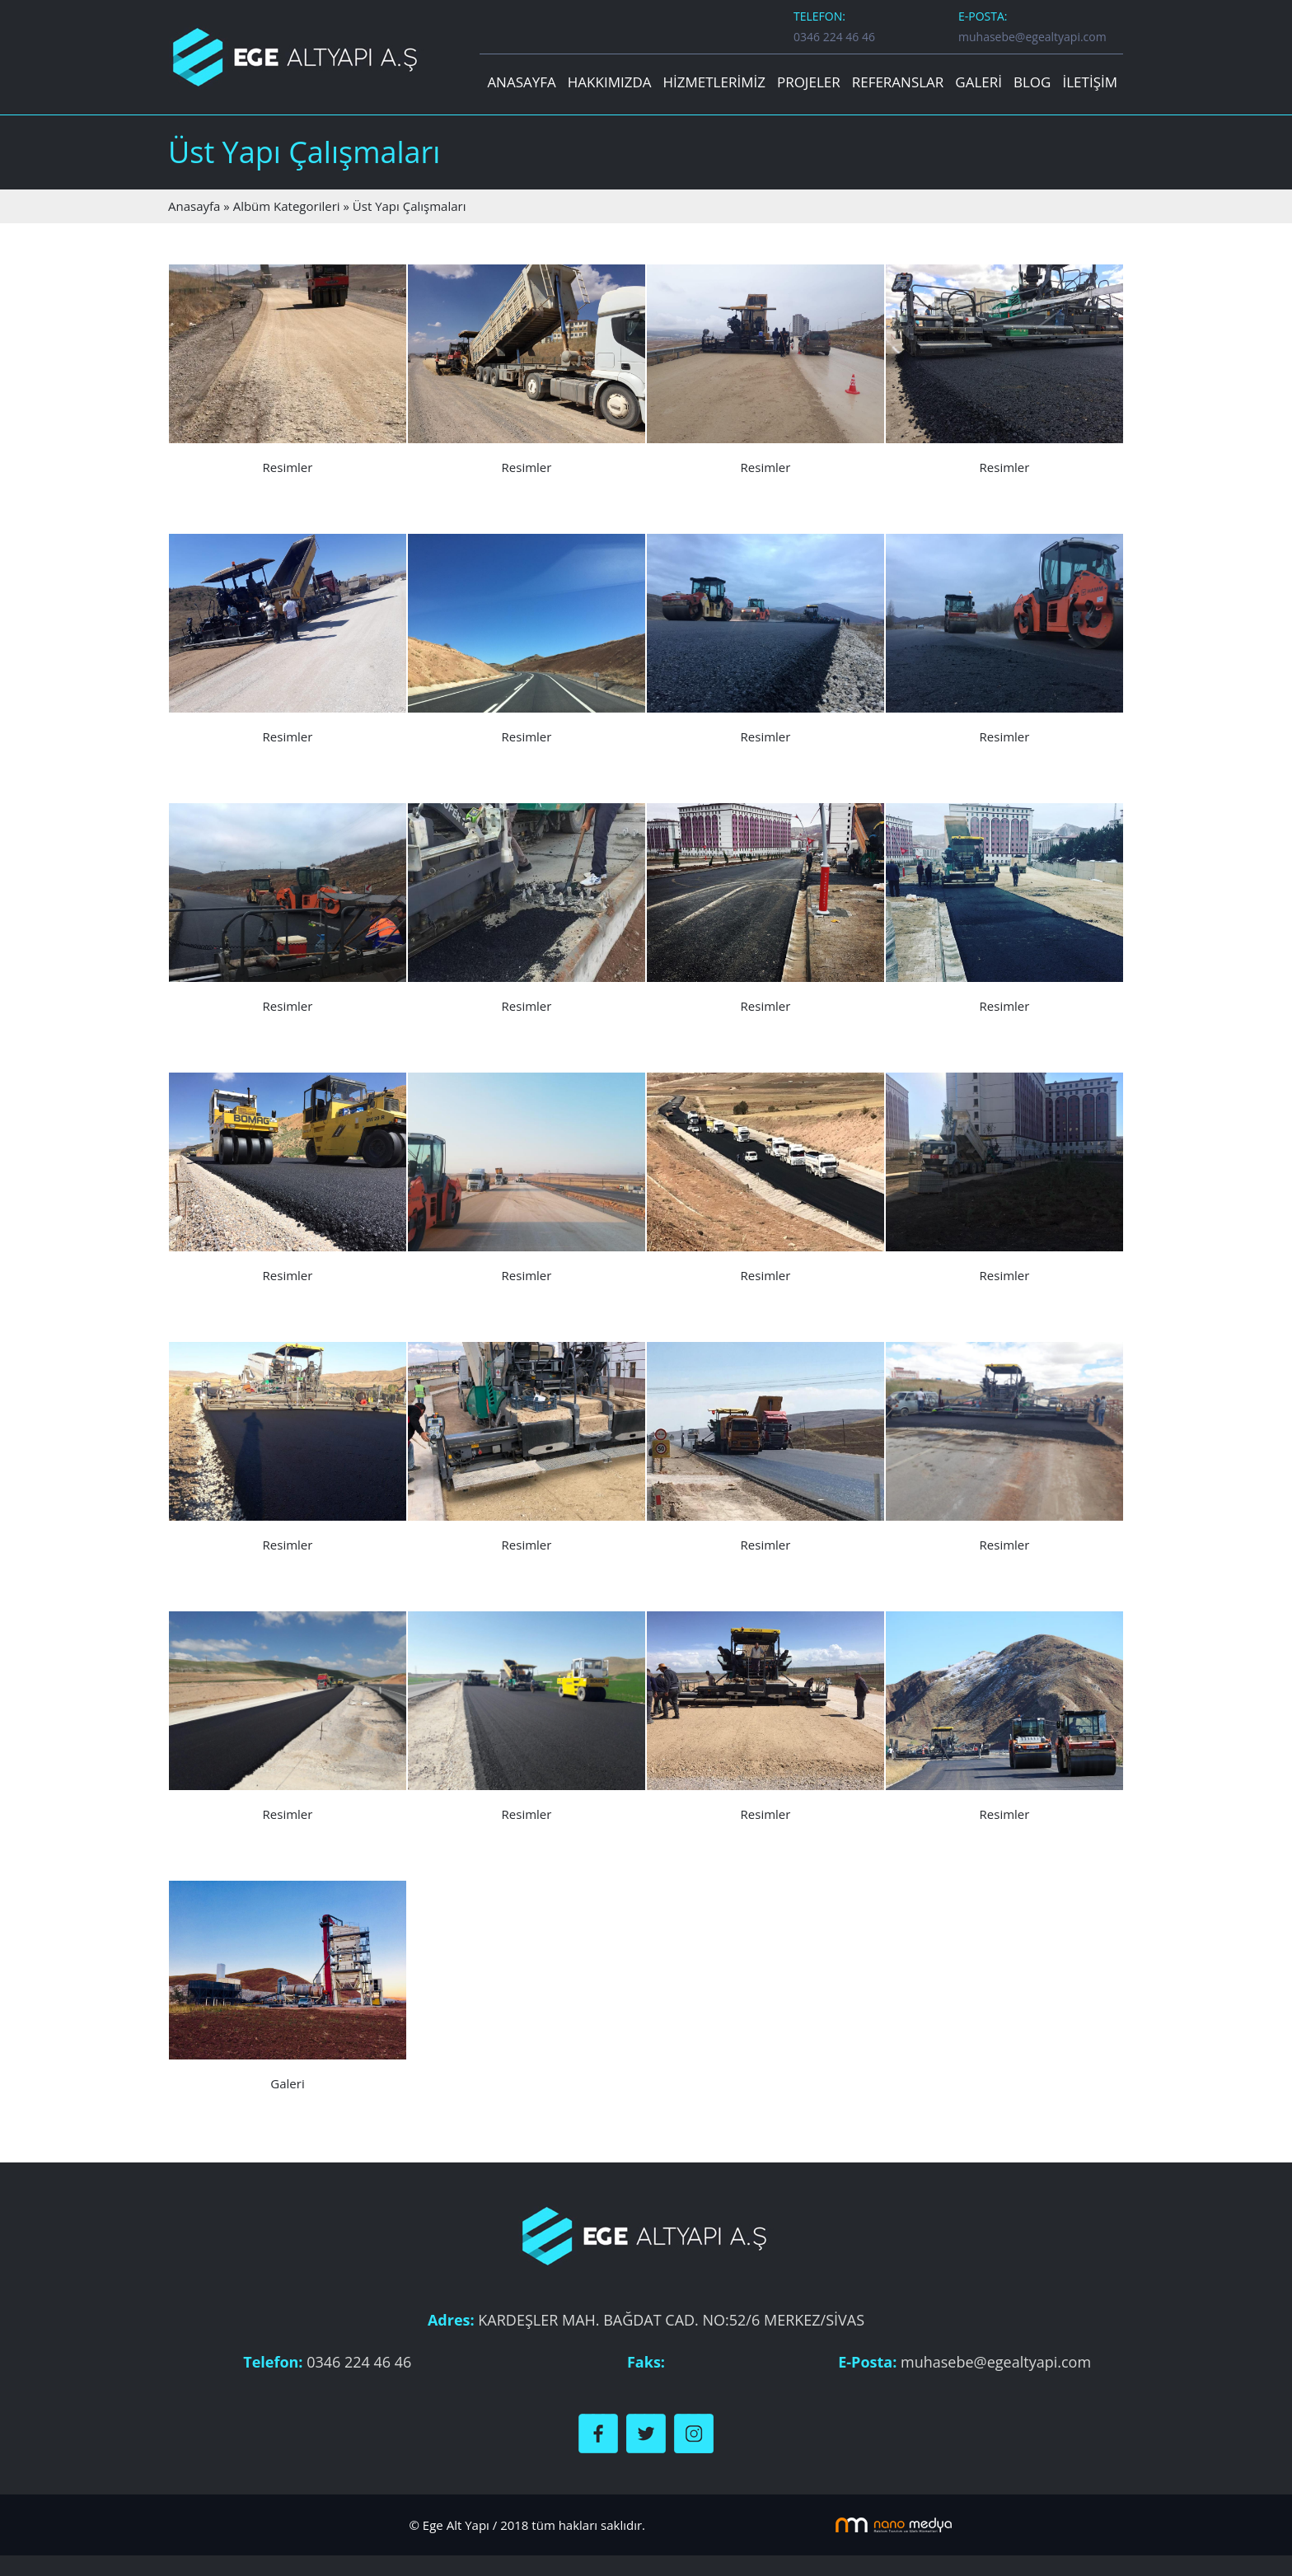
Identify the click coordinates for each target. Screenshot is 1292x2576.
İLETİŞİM (1089, 81)
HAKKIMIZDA (610, 81)
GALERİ (978, 81)
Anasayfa (194, 206)
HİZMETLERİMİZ (713, 81)
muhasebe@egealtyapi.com (1032, 36)
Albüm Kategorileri (286, 206)
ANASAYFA (521, 81)
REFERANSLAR (898, 81)
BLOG (1032, 81)
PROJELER (808, 81)
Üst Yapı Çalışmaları (409, 206)
